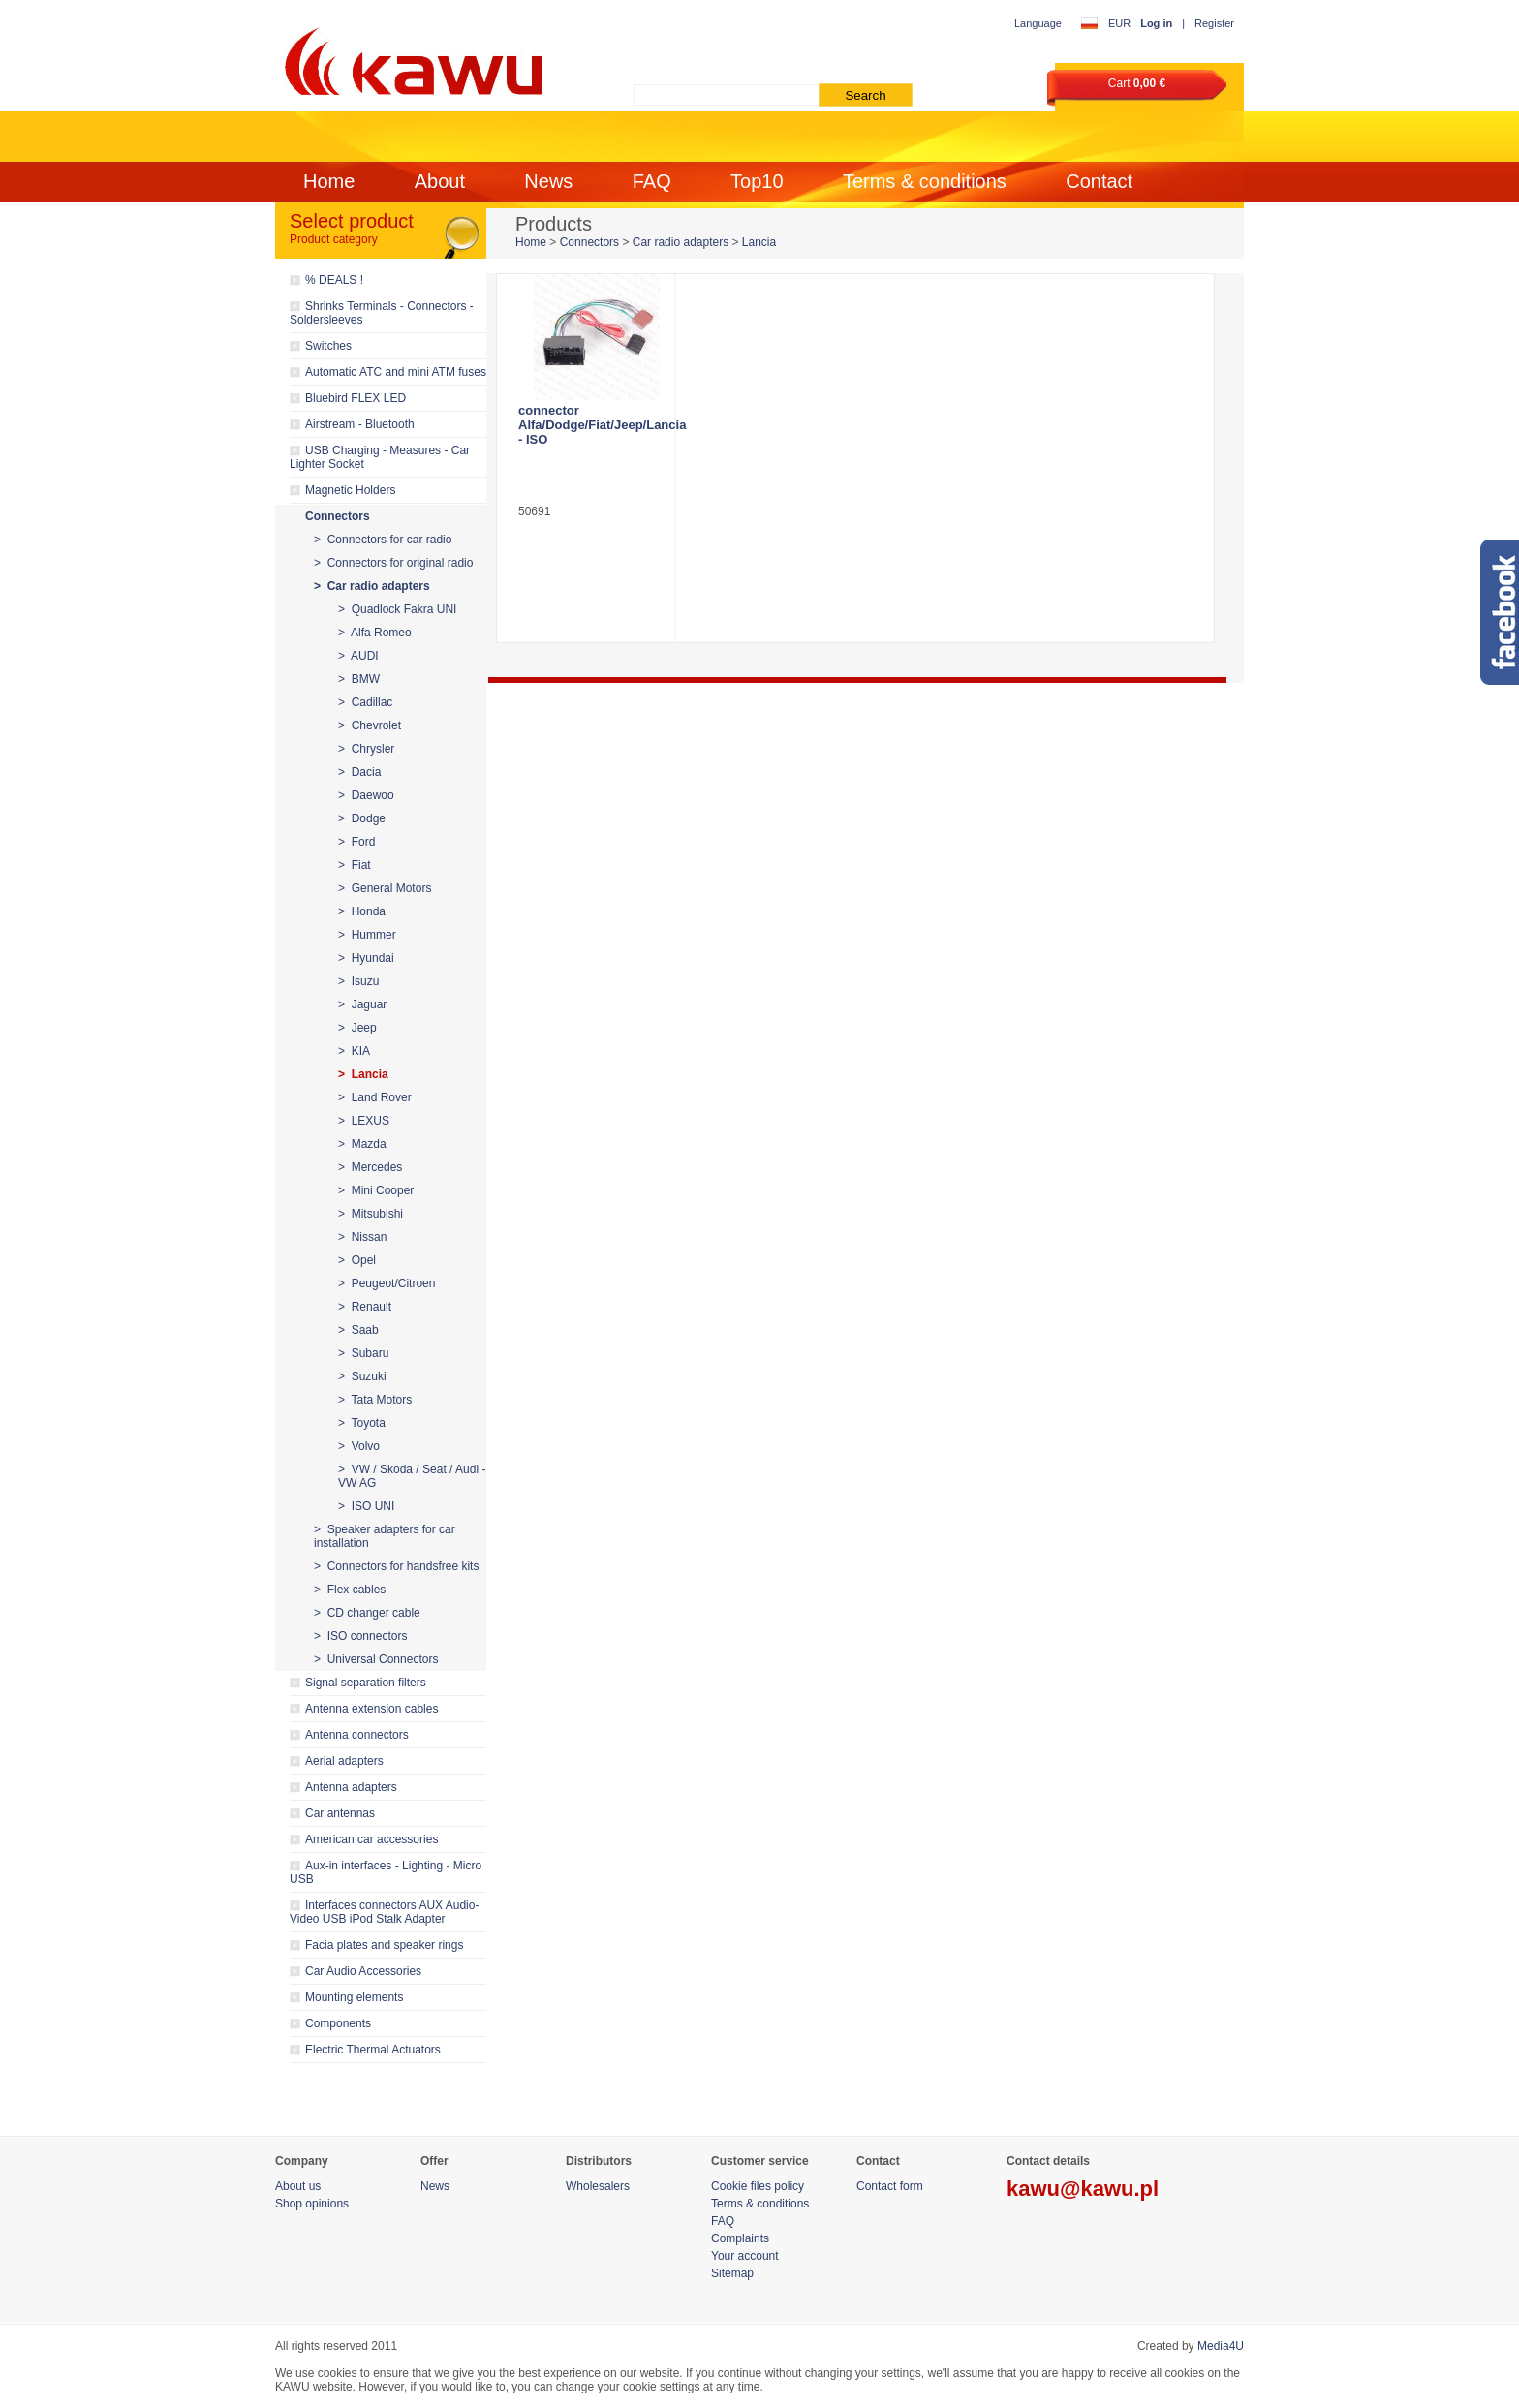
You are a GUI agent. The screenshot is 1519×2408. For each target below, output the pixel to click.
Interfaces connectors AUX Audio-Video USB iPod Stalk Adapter (384, 1912)
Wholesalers (598, 2186)
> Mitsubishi (370, 1213)
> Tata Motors (375, 1399)
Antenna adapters (351, 1787)
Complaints (740, 2238)
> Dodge (362, 818)
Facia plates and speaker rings (384, 1945)
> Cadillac (365, 702)
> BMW (359, 679)
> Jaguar (362, 1004)
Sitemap (732, 2273)
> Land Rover (375, 1097)
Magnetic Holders (350, 490)
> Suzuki (362, 1376)
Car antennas (340, 1813)
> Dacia (359, 772)
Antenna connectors (357, 1735)
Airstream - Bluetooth (360, 424)
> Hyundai (366, 958)
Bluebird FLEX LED (355, 398)
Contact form (889, 2186)
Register (1214, 23)
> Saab (358, 1330)
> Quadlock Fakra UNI (397, 609)
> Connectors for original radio (393, 563)
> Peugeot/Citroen (386, 1283)
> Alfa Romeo (375, 632)
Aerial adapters (344, 1761)
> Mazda (362, 1144)
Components (338, 2023)
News (548, 181)
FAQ (652, 181)
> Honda (362, 911)
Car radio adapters (680, 242)
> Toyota (362, 1423)
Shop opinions (312, 2203)
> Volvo (359, 1446)
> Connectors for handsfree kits (396, 1566)
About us (298, 2186)
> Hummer (367, 935)
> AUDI (358, 656)
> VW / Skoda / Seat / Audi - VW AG (411, 1476)
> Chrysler (366, 749)
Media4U (1220, 2346)
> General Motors (384, 888)
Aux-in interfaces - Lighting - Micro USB (385, 1872)
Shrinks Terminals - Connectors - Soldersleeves (382, 312)
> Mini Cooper (376, 1190)
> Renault (364, 1306)
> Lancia (363, 1074)
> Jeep (357, 1027)
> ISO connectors (360, 1636)
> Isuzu (358, 981)
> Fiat (354, 865)
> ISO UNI (366, 1506)
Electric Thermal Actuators (373, 2049)
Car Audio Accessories (363, 1971)
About (440, 181)
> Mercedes (370, 1167)
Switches (328, 346)
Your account (745, 2256)
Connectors (337, 516)
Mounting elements (354, 1997)
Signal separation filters (365, 1682)
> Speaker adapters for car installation (384, 1536)
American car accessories (371, 1839)
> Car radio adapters (372, 586)
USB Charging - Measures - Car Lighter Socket (380, 457)
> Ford (356, 842)
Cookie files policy (757, 2186)
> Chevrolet (369, 725)
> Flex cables (350, 1589)
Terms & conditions (925, 181)
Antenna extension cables (371, 1708)
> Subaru (363, 1353)
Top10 (757, 181)
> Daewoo (366, 795)
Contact (1099, 181)
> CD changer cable (367, 1613)
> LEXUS (363, 1120)
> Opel (357, 1260)
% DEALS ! (334, 280)
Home (329, 181)
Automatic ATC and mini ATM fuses (395, 372)
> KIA (354, 1051)
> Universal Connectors (376, 1659)
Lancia (759, 242)
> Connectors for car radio (382, 539)
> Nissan (362, 1237)
